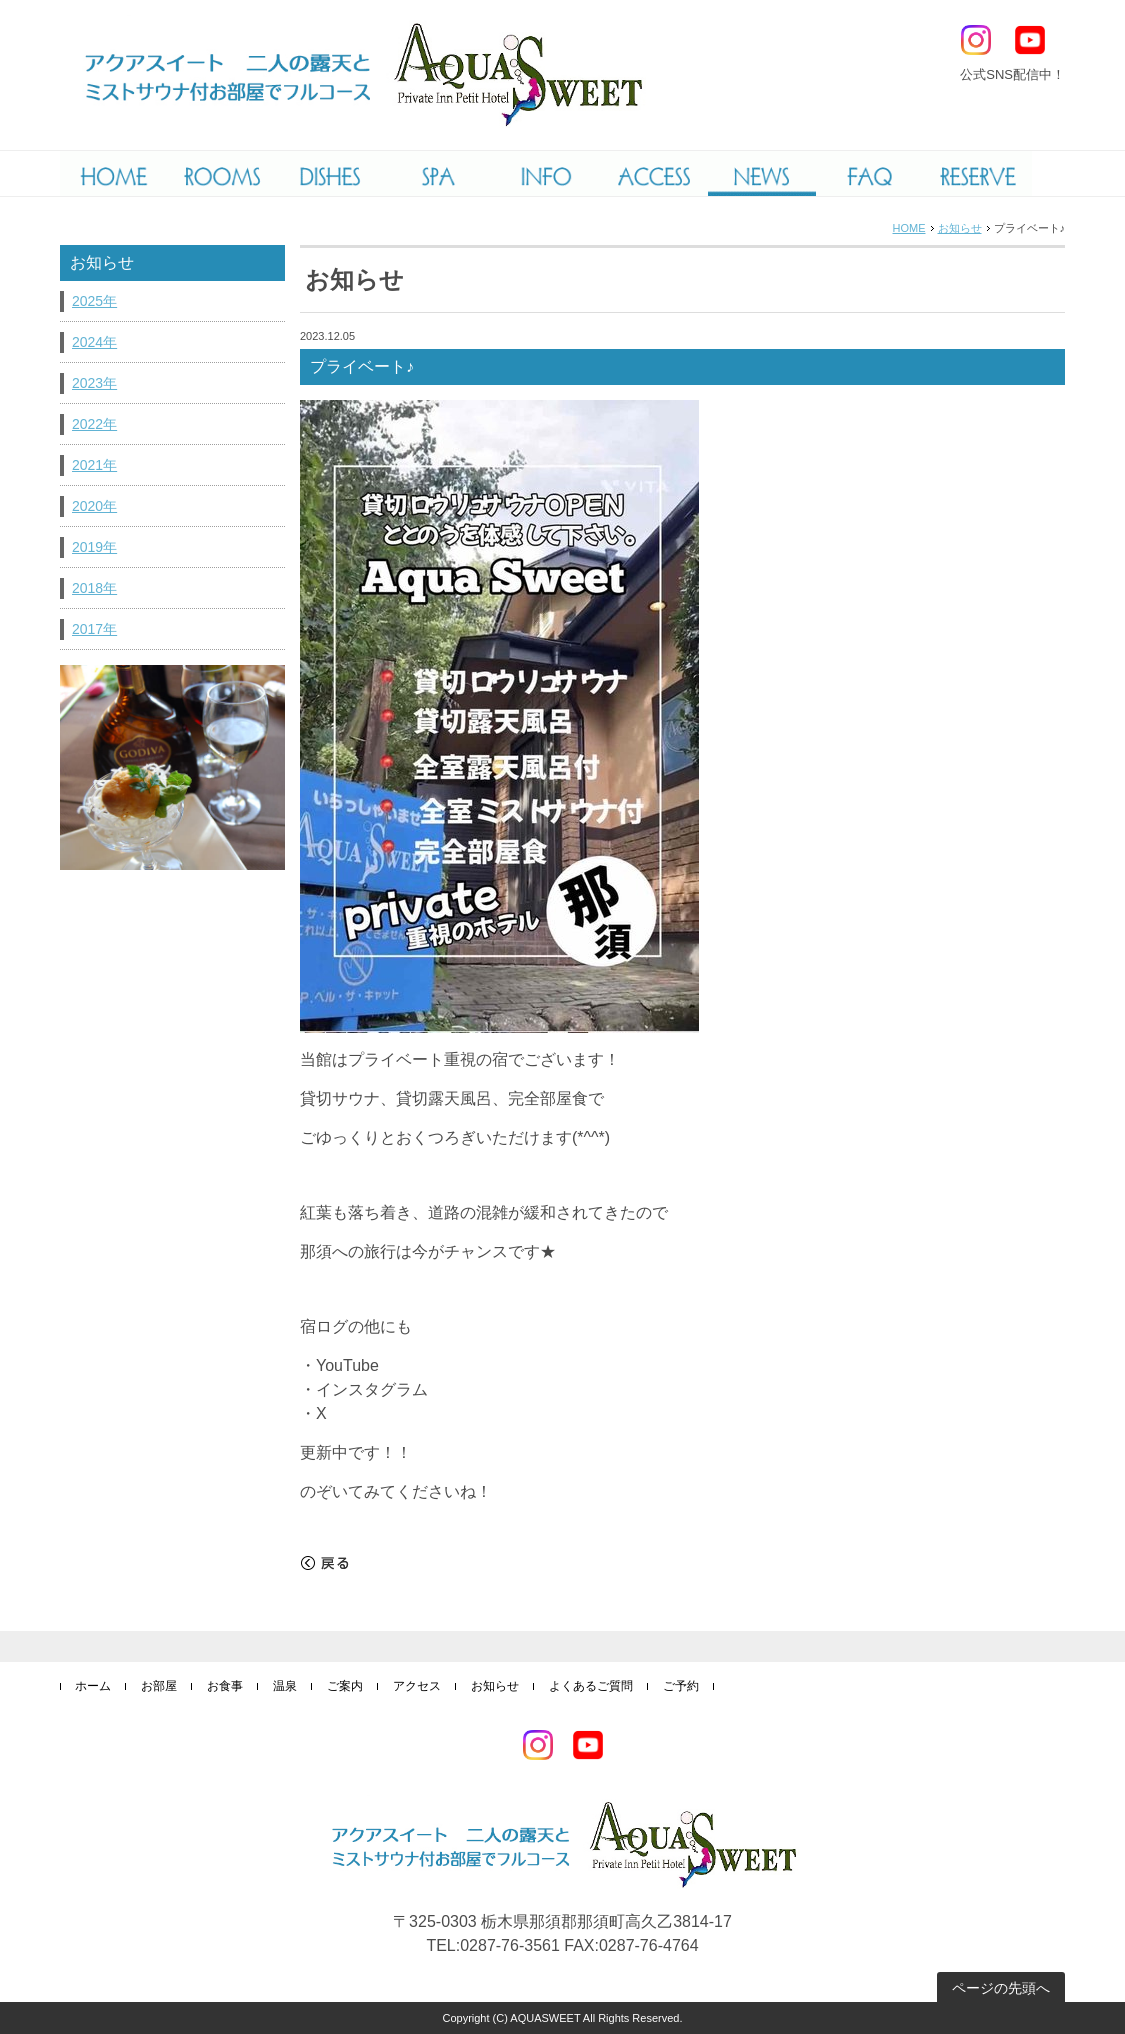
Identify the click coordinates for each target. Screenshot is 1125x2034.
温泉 (285, 1686)
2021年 (94, 465)
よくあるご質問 (591, 1686)
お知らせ (960, 228)
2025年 (94, 301)
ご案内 (345, 1686)
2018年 (94, 588)
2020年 (94, 506)
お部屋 (159, 1686)
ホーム (93, 1686)
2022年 (94, 424)
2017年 (94, 629)
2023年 (94, 383)
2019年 (94, 547)
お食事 (225, 1686)
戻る (325, 1563)
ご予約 (681, 1686)
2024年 (94, 342)
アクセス (417, 1686)
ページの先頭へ (1001, 1988)
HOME (909, 228)
